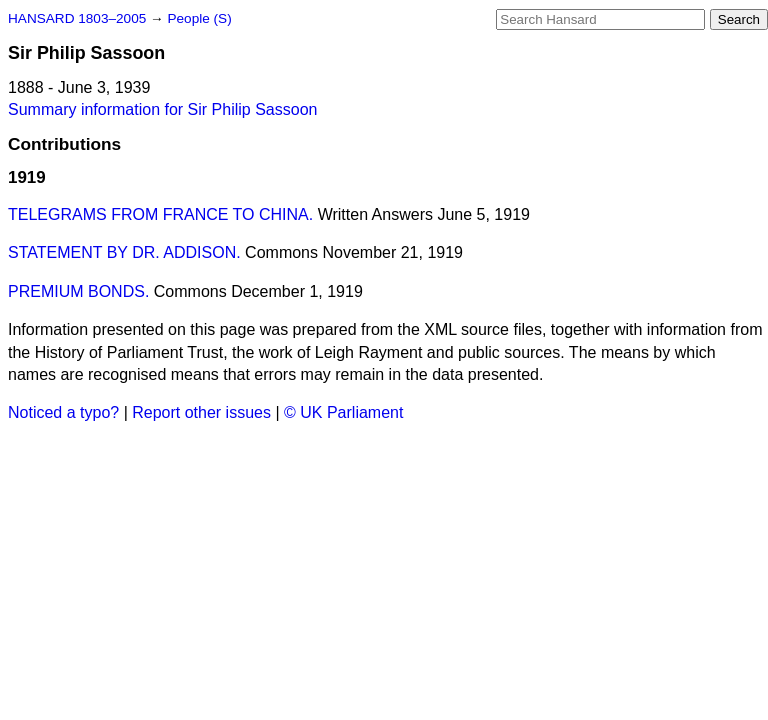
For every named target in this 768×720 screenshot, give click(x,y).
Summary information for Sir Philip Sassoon (162, 109)
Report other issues (201, 412)
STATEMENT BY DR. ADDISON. (124, 252)
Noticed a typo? (63, 412)
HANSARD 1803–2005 (77, 18)
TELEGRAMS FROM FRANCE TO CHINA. (160, 214)
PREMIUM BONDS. (78, 291)
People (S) (199, 18)
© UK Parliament (343, 412)
